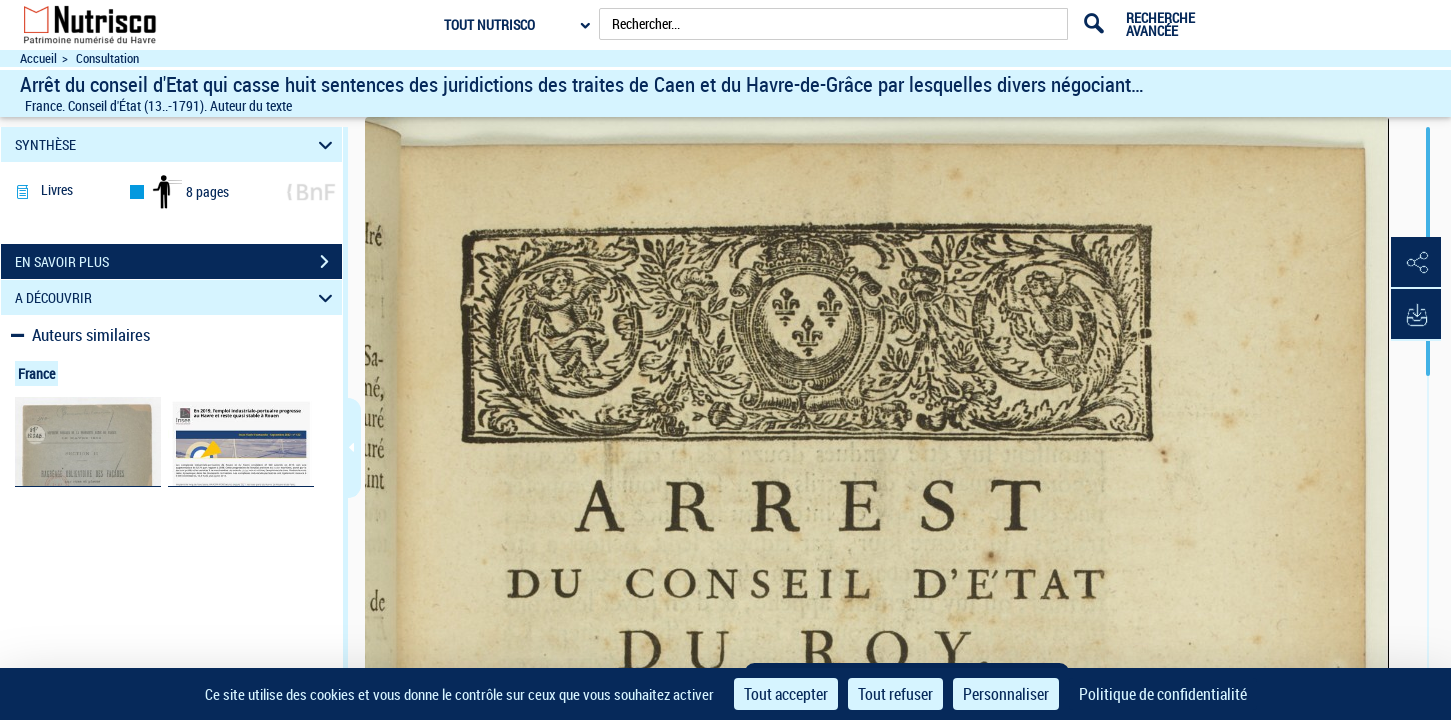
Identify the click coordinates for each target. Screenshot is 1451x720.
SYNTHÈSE (176, 144)
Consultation (107, 58)
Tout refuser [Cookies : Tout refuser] (895, 694)
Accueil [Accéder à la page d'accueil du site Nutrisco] (38, 58)
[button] (1416, 263)
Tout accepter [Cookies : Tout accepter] (786, 694)
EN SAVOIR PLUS (178, 262)
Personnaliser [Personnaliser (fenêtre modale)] (1006, 694)
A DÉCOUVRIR (176, 297)
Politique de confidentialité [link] (1163, 694)
